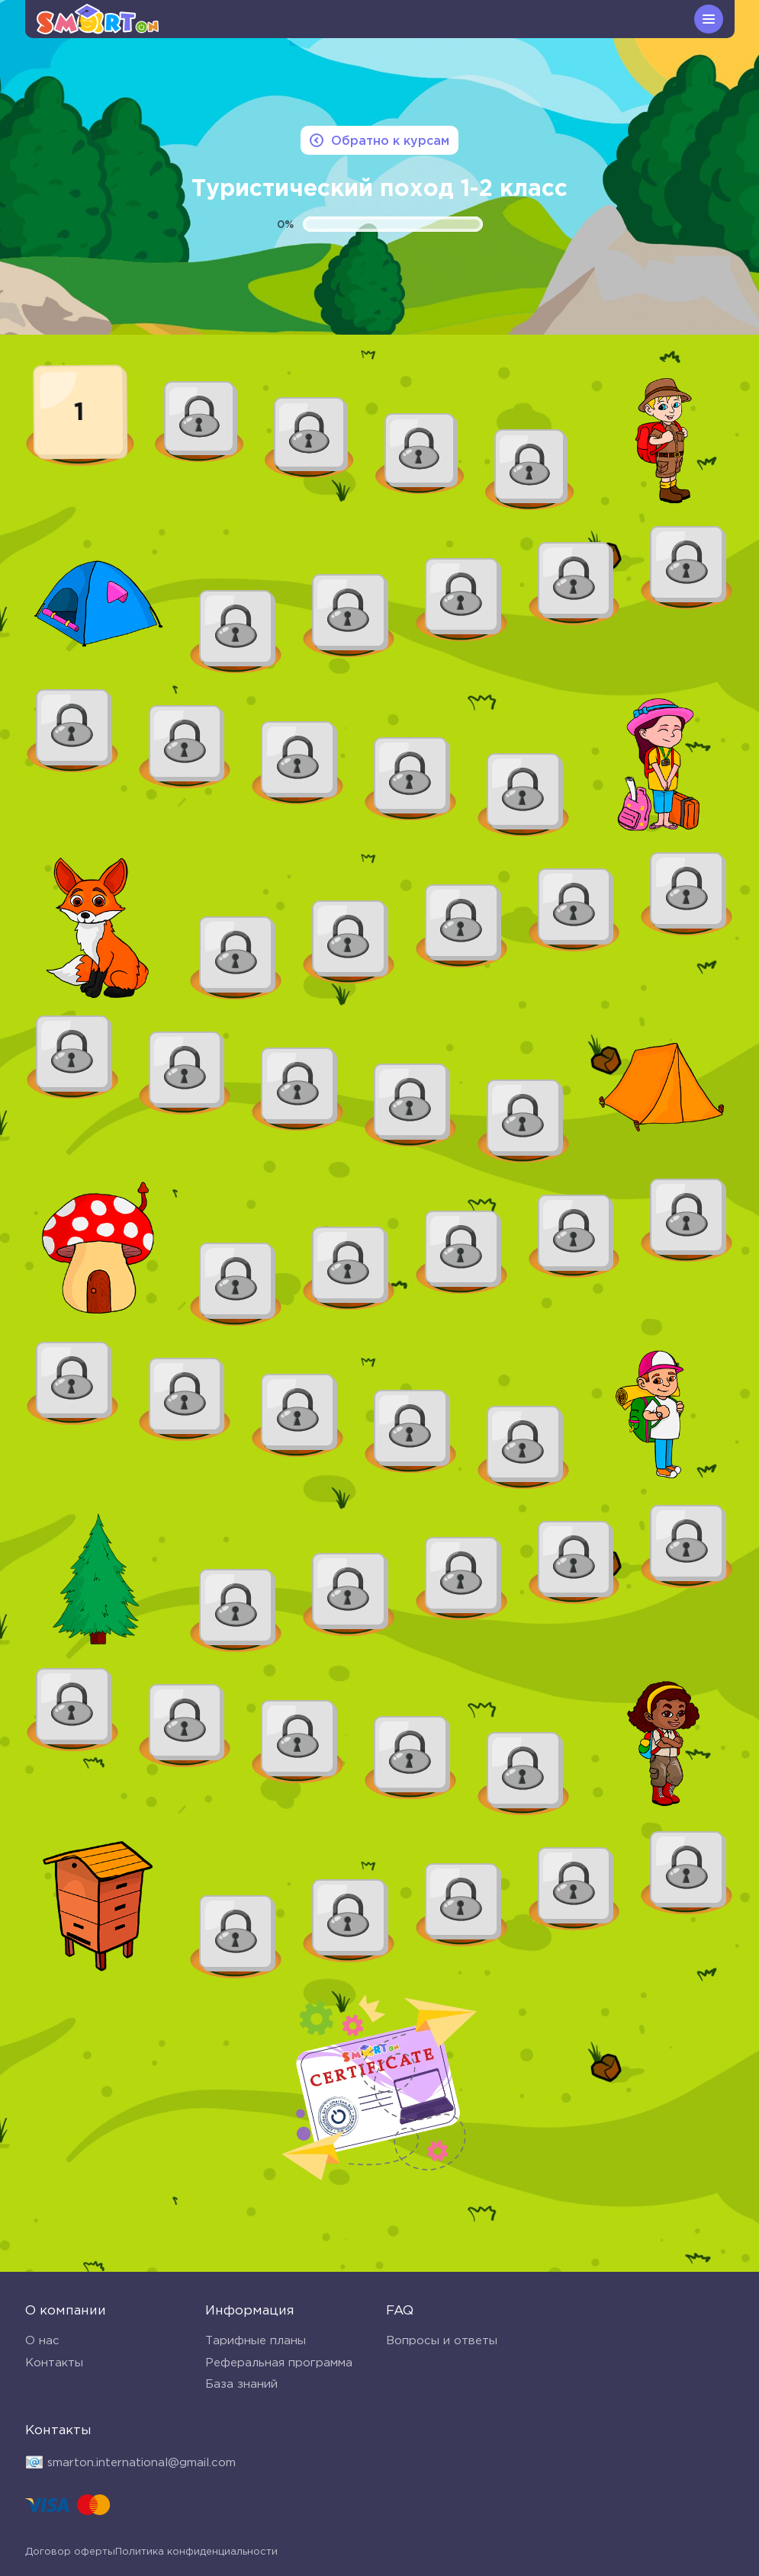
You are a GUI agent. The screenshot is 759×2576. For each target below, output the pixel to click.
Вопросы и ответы (441, 2342)
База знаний (241, 2386)
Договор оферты (263, 2554)
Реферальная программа (278, 2364)
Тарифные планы (255, 2342)
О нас (42, 2342)
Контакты (54, 2364)
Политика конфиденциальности (106, 2554)
